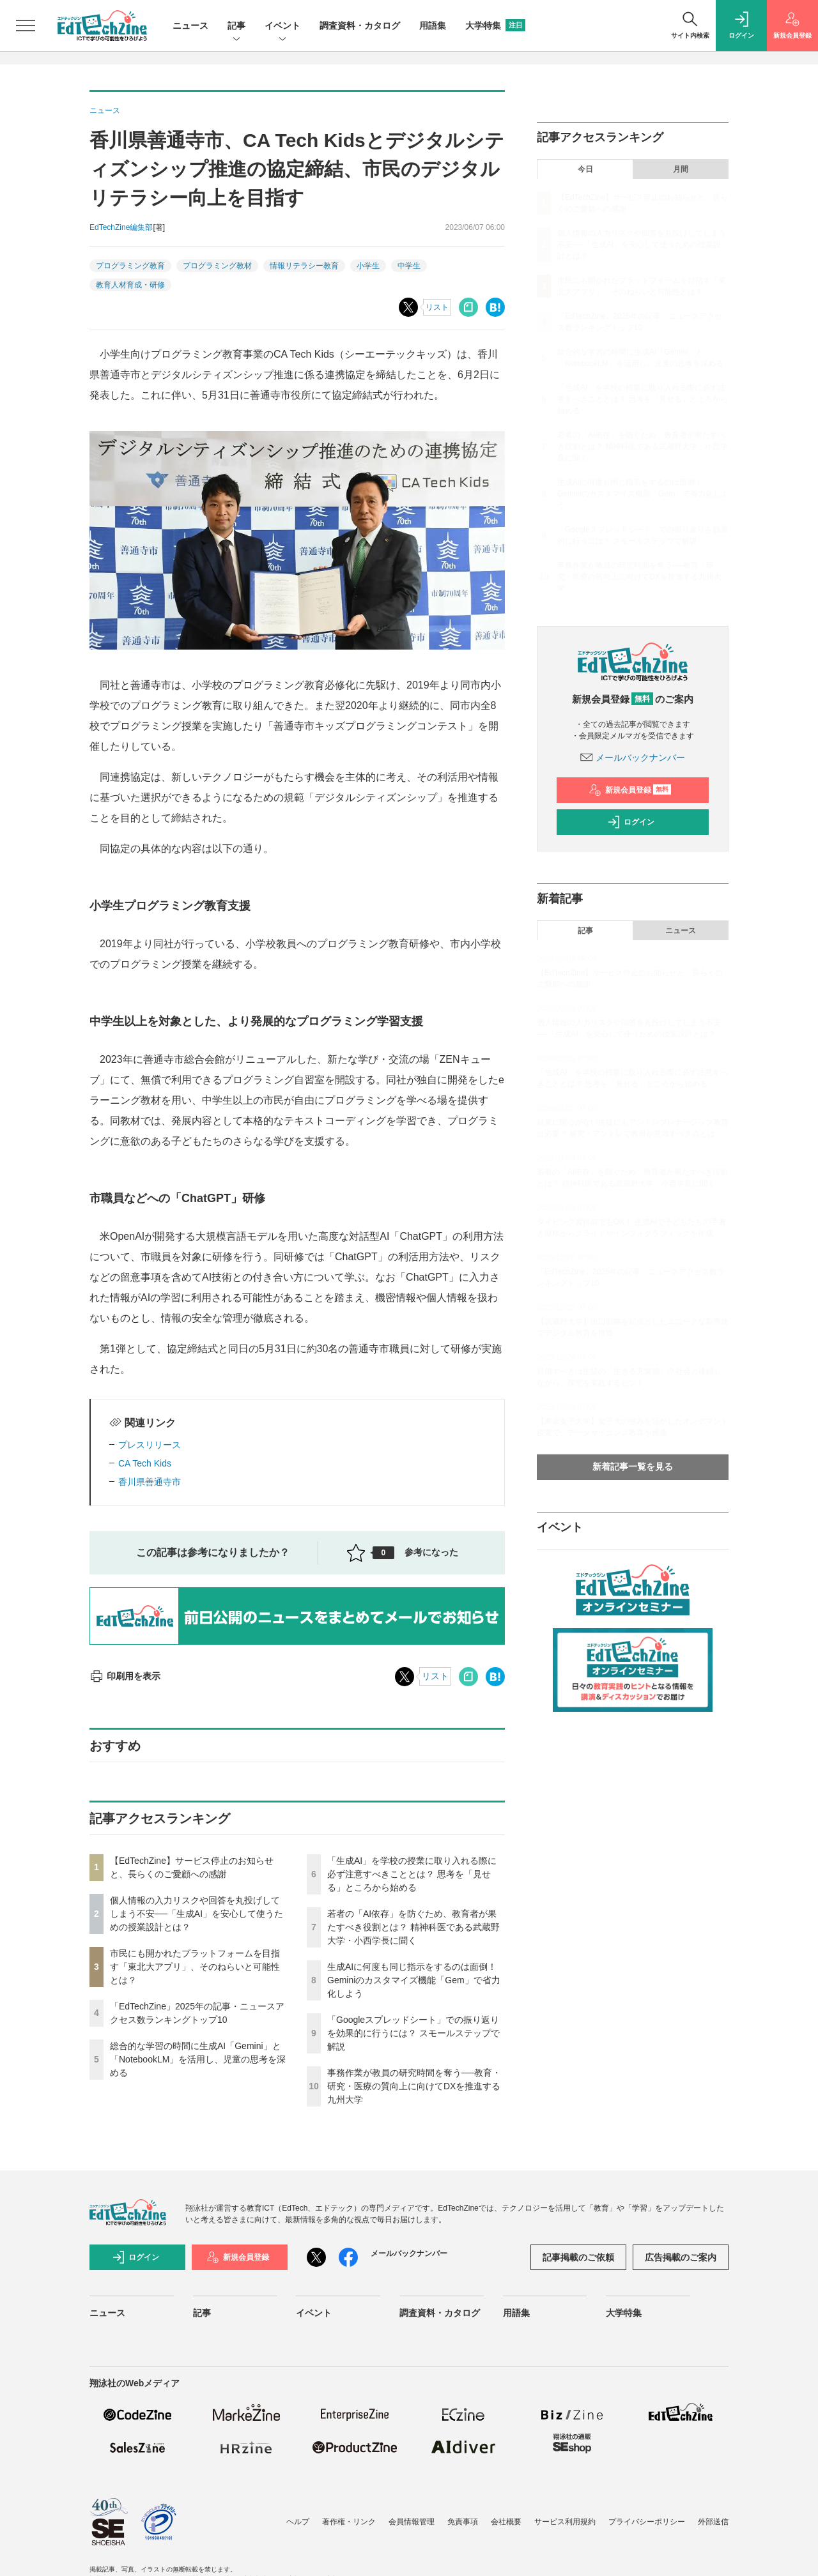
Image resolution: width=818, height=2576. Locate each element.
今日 (585, 169)
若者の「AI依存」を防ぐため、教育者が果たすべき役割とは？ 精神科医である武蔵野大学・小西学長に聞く (413, 1927)
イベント (282, 26)
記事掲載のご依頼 (578, 2257)
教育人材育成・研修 (130, 284)
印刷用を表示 (124, 1676)
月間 (680, 169)
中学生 (409, 265)
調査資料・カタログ (360, 25)
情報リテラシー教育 (304, 265)
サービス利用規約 (565, 2521)
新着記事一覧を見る (632, 1466)
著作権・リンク (349, 2521)
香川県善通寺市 (149, 1482)
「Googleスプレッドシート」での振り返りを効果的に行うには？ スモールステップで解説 (413, 2033)
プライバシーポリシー (646, 2521)
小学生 (368, 265)
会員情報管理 (412, 2521)
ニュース (190, 25)
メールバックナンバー (632, 757)
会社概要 (506, 2521)
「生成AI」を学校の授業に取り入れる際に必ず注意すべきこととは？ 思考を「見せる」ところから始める (412, 1874)
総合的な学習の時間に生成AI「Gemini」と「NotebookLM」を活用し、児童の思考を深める (198, 2059)
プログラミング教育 (130, 265)
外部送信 (713, 2521)
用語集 (432, 25)
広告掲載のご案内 (680, 2257)
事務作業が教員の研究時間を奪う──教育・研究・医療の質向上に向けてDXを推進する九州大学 (414, 2086)
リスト (437, 307)
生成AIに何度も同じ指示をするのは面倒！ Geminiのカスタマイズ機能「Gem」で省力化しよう (413, 1980)
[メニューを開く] (25, 25)
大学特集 (495, 25)
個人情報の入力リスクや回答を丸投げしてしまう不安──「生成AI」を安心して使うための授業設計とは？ (196, 1913)
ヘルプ (297, 2521)
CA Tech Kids (144, 1463)
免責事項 (462, 2521)
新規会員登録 (630, 790)
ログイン (630, 822)
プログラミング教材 (217, 265)
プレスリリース (149, 1445)
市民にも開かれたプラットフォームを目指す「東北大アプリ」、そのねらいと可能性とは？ (195, 1966)
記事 (236, 26)
